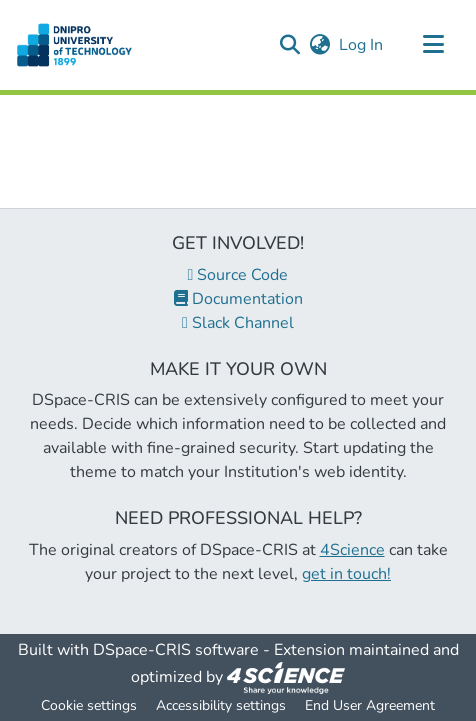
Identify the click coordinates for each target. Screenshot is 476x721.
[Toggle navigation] (433, 45)
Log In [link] (362, 45)
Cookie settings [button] (89, 705)
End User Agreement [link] (370, 705)
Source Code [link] (238, 275)
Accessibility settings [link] (221, 705)
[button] (74, 45)
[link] (286, 677)
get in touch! (346, 574)
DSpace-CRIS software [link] (176, 650)
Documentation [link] (238, 299)
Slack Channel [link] (238, 323)
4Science (352, 550)
